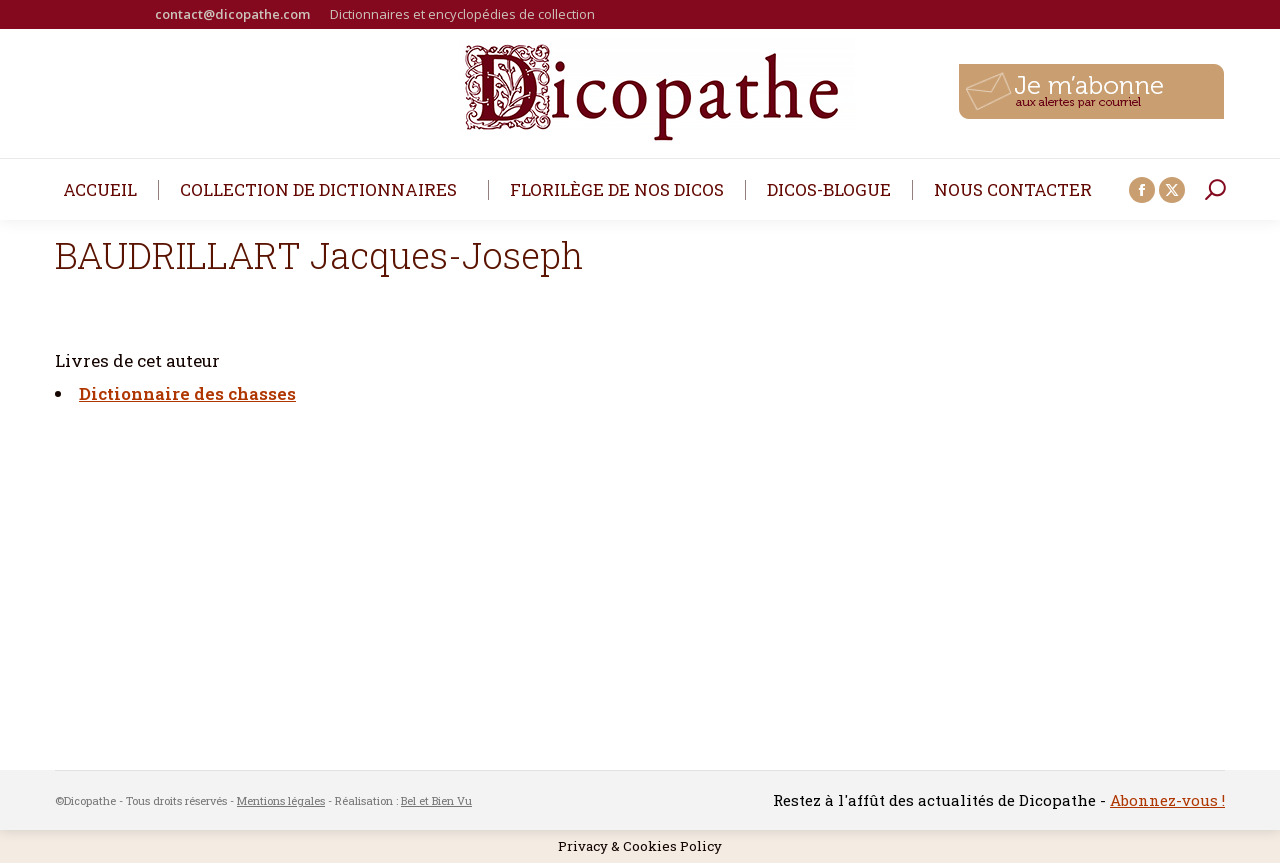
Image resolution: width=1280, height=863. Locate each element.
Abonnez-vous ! (1167, 800)
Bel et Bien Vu (436, 800)
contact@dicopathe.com (232, 14)
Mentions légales (281, 800)
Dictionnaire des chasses (187, 393)
